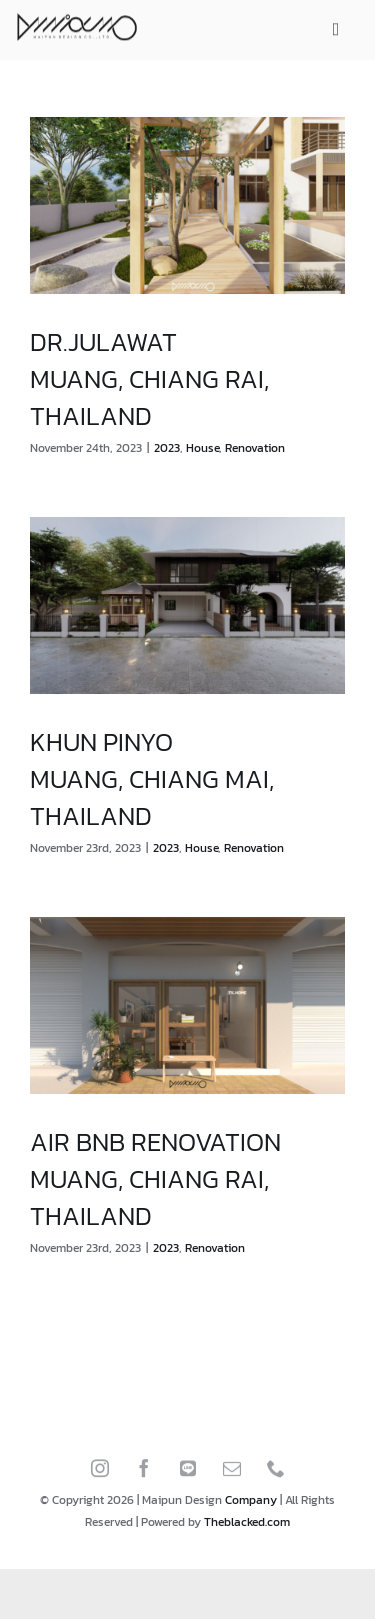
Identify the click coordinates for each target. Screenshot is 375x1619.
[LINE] (188, 1474)
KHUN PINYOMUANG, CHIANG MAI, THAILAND (152, 778)
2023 (167, 448)
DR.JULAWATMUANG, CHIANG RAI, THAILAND (149, 378)
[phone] (276, 1474)
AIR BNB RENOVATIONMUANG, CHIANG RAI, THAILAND (155, 1178)
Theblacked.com (247, 1522)
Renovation (255, 448)
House (202, 448)
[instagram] (100, 1474)
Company (251, 1500)
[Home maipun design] (77, 26)
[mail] (232, 1474)
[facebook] (144, 1474)
